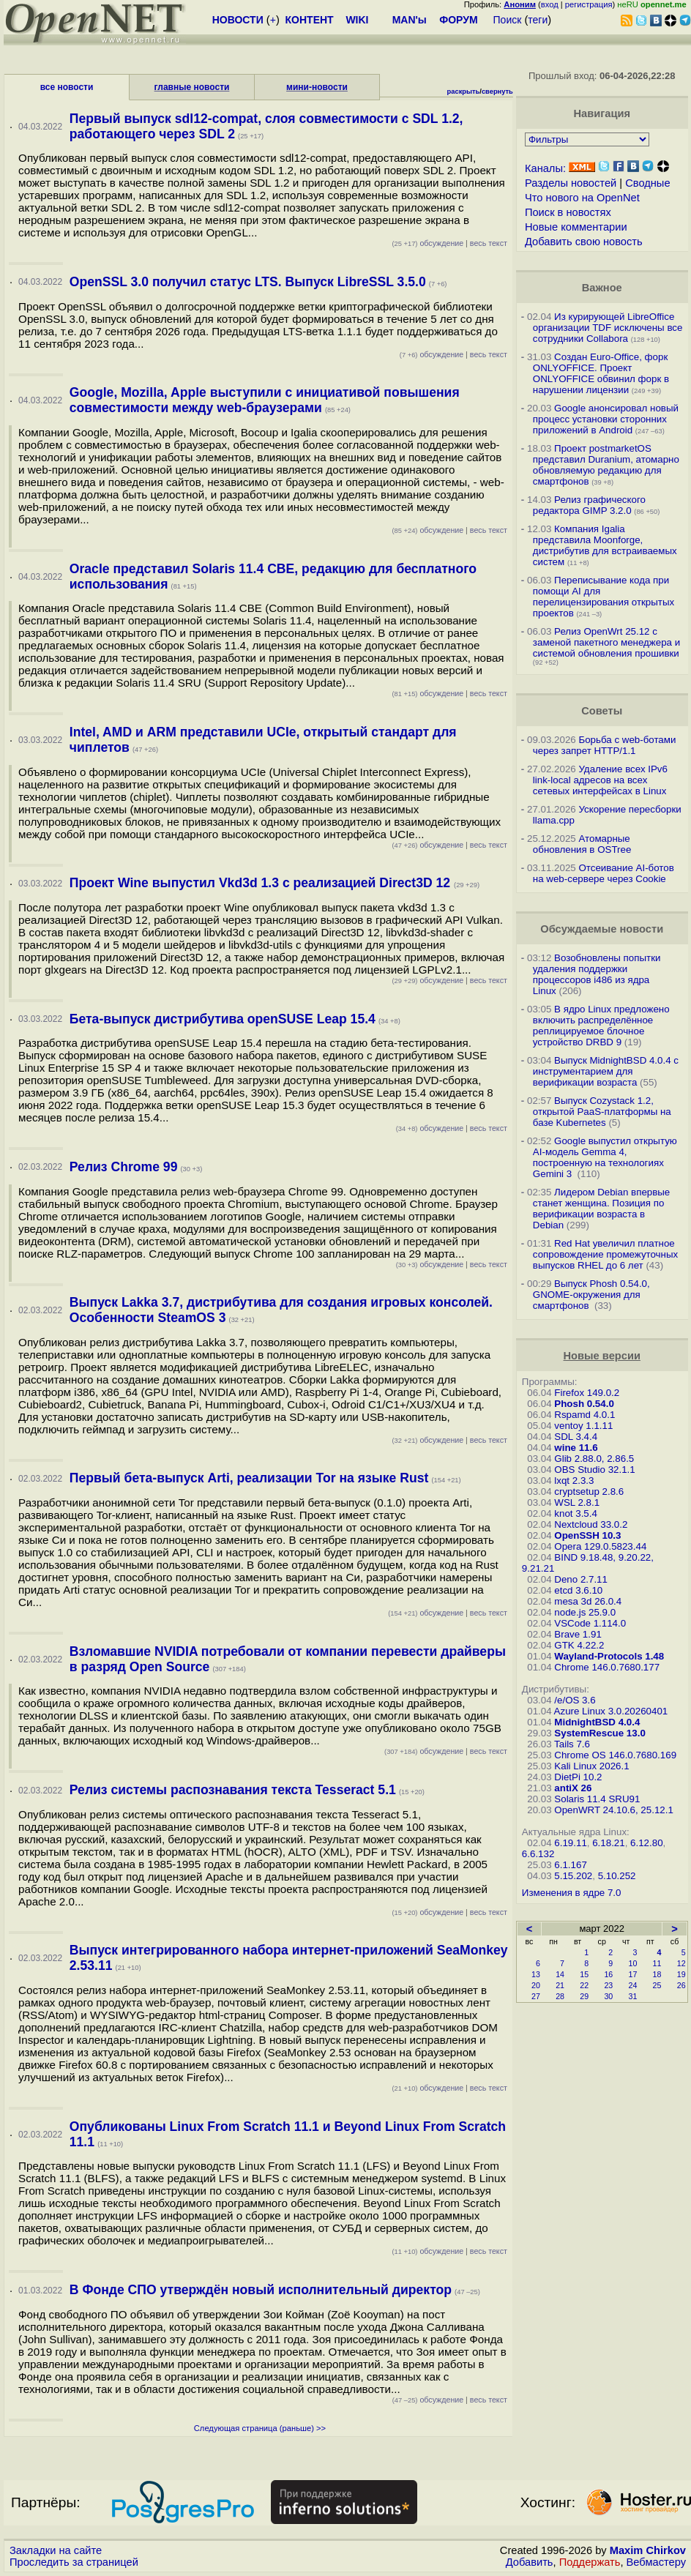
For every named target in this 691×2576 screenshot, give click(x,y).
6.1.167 (570, 1864)
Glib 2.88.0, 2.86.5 (594, 1458)
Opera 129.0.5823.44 (600, 1546)
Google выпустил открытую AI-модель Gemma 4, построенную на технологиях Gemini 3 (605, 1157)
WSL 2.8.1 (577, 1502)
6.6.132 (538, 1853)
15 (584, 1974)
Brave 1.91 (577, 1634)
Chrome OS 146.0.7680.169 (615, 1755)
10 (632, 1963)
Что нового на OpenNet (582, 198)
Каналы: (545, 168)
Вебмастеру (656, 2562)
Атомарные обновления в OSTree (582, 844)
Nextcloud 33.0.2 (590, 1524)
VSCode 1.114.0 (590, 1623)
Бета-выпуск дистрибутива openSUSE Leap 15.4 (223, 1019)
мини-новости (317, 87)
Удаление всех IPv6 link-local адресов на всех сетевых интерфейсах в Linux (600, 780)
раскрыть (463, 91)
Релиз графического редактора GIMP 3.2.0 (589, 505)
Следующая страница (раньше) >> (260, 2428)
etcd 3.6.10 (578, 1590)
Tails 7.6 (572, 1744)
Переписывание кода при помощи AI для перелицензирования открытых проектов (603, 597)
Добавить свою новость (584, 241)
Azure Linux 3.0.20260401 (611, 1711)
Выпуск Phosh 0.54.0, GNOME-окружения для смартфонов (591, 1294)
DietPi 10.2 (578, 1777)
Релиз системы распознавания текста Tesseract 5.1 (233, 1789)
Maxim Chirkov (648, 2550)
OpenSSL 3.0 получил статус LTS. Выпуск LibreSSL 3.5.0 (248, 282)
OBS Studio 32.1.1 (594, 1469)
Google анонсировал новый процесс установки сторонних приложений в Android (606, 419)
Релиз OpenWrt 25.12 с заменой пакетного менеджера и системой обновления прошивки (606, 642)
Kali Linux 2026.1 (591, 1766)
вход (550, 4)
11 (657, 1963)
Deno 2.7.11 (581, 1579)
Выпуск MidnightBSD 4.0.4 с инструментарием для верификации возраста (606, 1071)
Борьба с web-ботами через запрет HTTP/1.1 (604, 745)
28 (560, 1996)
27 (535, 1996)
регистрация (589, 4)
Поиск (507, 20)
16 (608, 1974)
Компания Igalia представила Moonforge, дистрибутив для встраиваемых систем (605, 545)
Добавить (529, 2562)
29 (584, 1996)
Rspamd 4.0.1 (584, 1414)
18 (657, 1974)
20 (535, 1985)
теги (538, 20)
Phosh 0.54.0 (584, 1403)
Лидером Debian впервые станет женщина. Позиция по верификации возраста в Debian (601, 1209)
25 (657, 1985)
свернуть (497, 91)
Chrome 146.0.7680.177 (607, 1667)
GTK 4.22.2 (579, 1645)
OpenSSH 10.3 (587, 1535)
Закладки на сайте (56, 2550)
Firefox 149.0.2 (586, 1392)
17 (632, 1974)
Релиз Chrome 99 (124, 1167)
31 (632, 1996)
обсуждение (427, 243)
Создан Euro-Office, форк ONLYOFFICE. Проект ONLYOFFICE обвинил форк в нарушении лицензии (601, 373)
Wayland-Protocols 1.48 (609, 1656)
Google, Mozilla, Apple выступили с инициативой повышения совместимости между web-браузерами (265, 400)
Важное (602, 288)
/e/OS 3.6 (574, 1700)
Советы (601, 711)
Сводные (647, 183)
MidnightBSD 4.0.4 (597, 1722)
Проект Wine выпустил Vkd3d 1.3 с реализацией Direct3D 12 (262, 883)
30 (608, 1996)
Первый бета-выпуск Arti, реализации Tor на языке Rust (249, 1478)
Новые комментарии (576, 227)
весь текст (488, 243)
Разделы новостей (570, 183)
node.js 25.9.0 (585, 1612)
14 (560, 1974)
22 (584, 1985)
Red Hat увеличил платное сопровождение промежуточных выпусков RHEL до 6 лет (605, 1254)
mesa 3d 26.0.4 (587, 1601)
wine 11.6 (575, 1447)
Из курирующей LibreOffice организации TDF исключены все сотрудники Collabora (608, 327)
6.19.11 (570, 1842)
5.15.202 (573, 1875)
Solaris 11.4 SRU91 (597, 1798)
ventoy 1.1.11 (583, 1425)
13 (535, 1974)
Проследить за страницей (74, 2562)
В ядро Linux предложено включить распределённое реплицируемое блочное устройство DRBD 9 (601, 1026)
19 (681, 1974)
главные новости (192, 87)
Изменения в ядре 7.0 (571, 1892)
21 (560, 1985)
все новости (67, 87)
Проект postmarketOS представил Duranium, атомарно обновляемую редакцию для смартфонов (606, 465)
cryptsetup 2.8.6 (589, 1491)
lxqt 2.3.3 (574, 1480)
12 (681, 1963)
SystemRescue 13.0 (599, 1733)
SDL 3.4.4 (575, 1436)
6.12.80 (646, 1842)
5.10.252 (617, 1875)
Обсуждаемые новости (601, 929)
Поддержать (590, 2562)
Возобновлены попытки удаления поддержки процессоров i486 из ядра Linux (597, 974)
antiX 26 (572, 1787)
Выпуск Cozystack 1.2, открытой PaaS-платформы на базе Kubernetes (602, 1111)
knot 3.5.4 (575, 1513)
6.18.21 (608, 1842)
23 (608, 1985)
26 (681, 1985)
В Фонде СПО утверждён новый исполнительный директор (261, 2289)
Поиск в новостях (568, 212)
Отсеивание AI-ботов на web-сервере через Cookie (603, 873)
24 (632, 1985)
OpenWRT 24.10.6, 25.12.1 (613, 1809)
